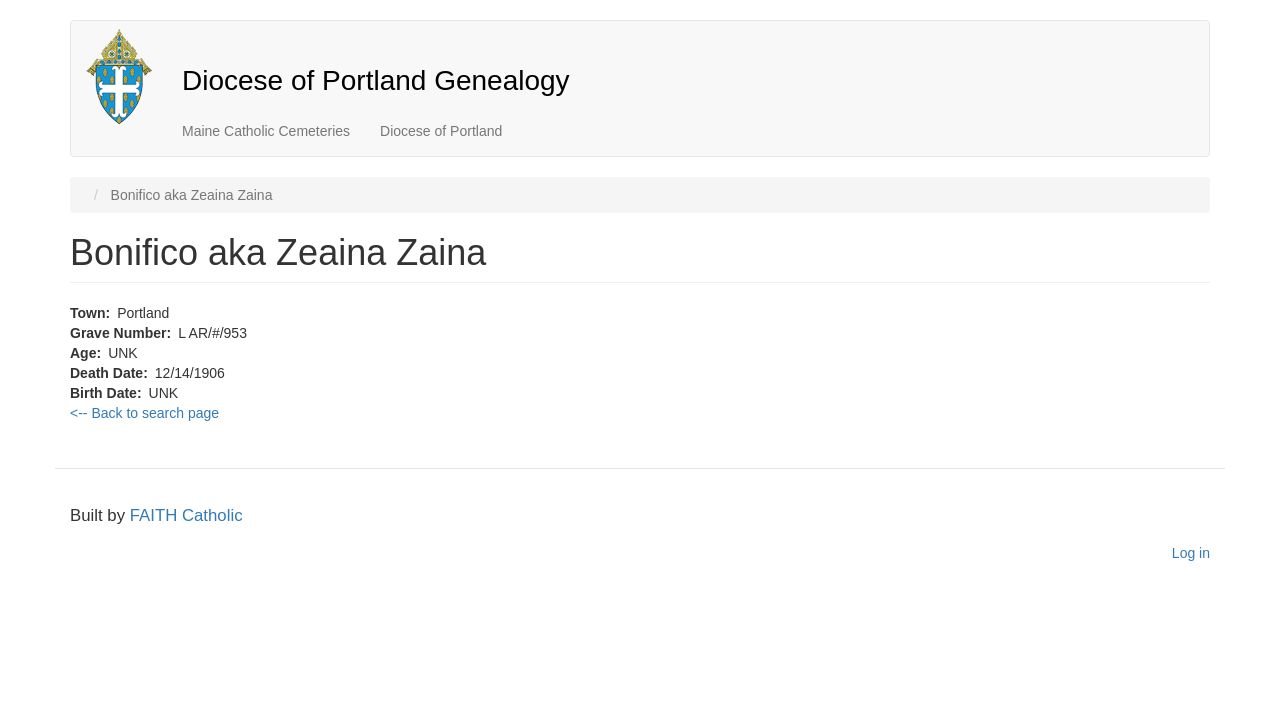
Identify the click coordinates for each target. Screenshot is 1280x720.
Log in (1191, 553)
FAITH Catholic (186, 515)
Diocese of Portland (441, 131)
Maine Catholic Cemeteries (266, 131)
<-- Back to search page (144, 413)
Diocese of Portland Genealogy (376, 80)
